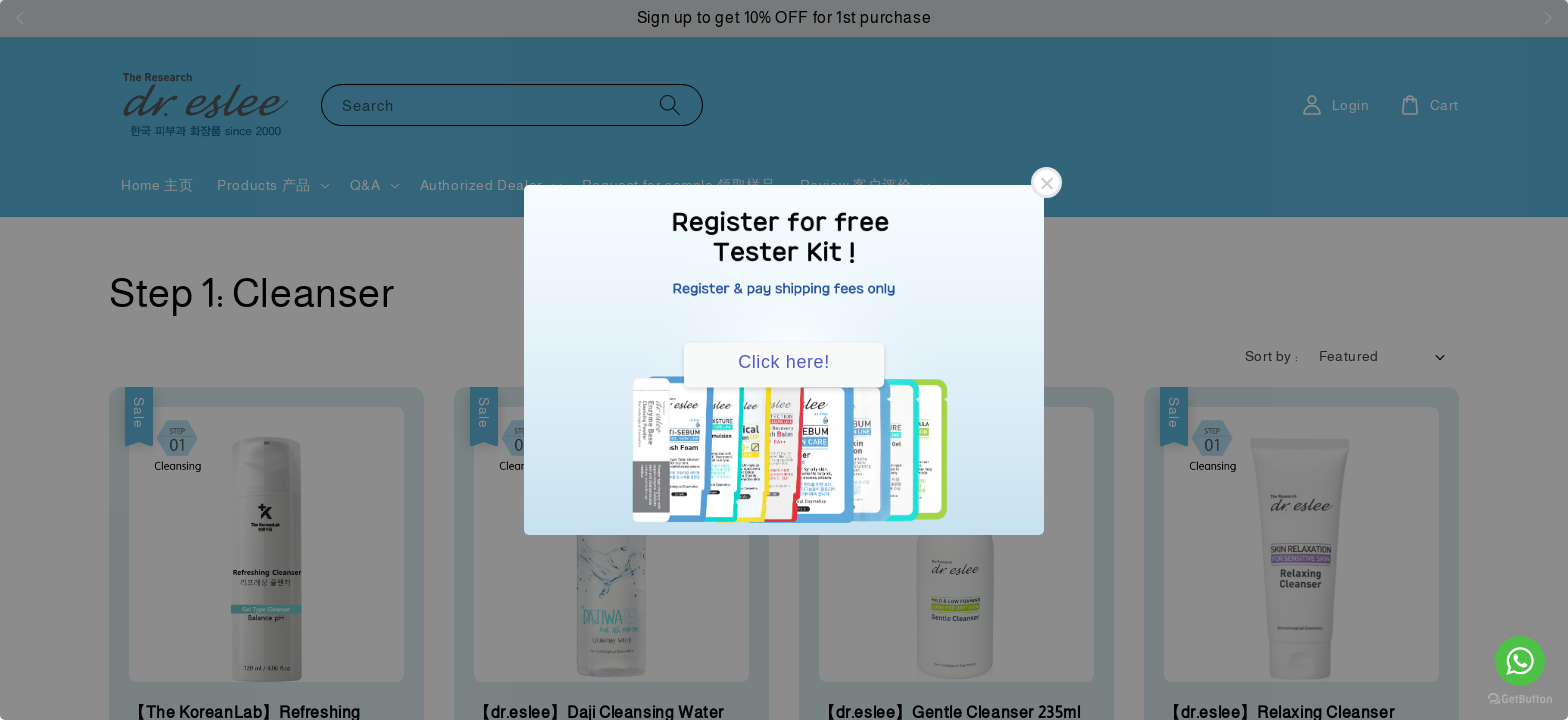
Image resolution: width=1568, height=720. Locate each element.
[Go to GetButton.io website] (1520, 699)
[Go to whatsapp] (1520, 661)
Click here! (784, 362)
